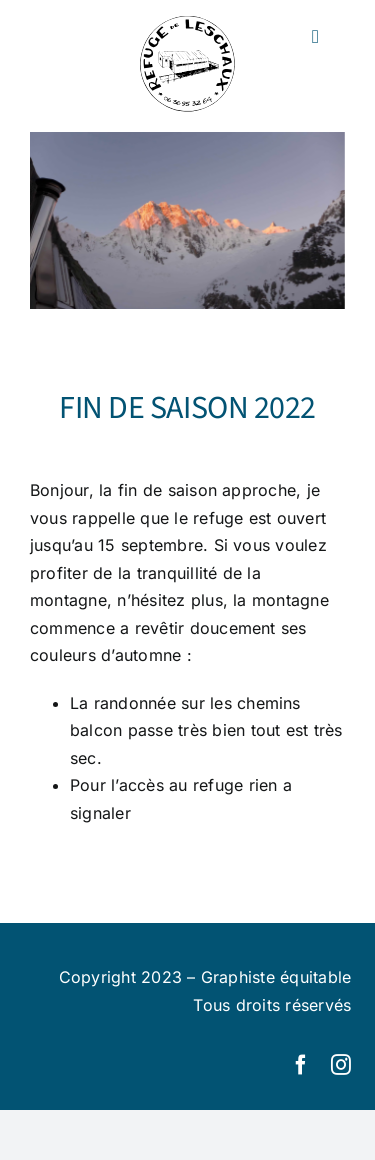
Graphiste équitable (276, 977)
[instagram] (341, 1065)
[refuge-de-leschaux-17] (187, 220)
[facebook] (301, 1065)
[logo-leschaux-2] (187, 23)
